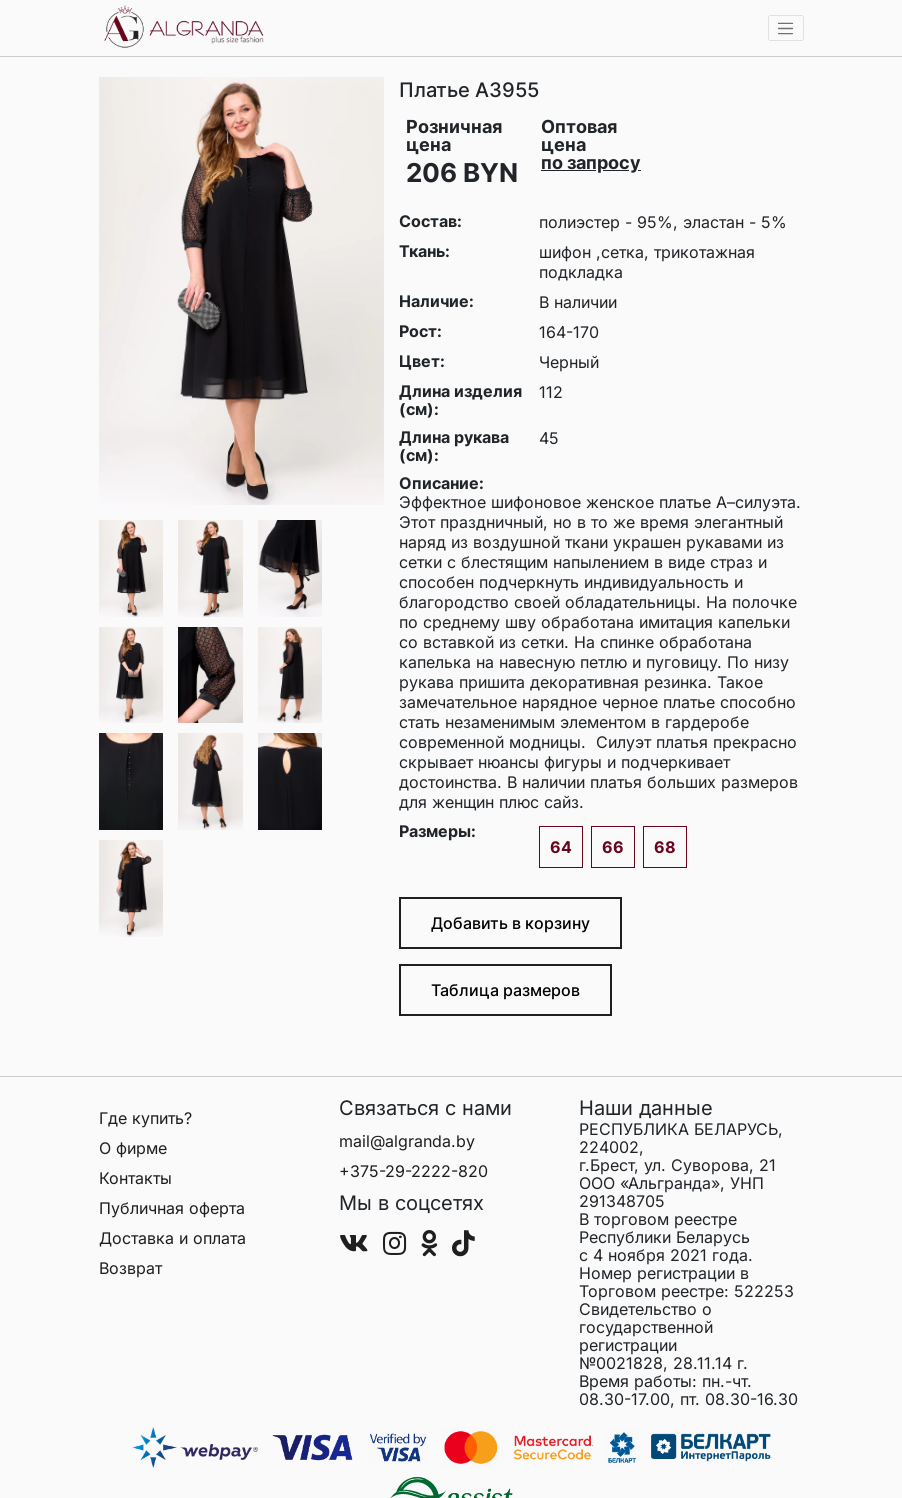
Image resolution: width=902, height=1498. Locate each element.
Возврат (130, 1268)
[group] (241, 291)
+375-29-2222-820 (413, 1171)
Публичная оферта (172, 1208)
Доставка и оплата (172, 1238)
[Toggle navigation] (786, 28)
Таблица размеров (505, 990)
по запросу (591, 162)
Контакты (135, 1178)
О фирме (133, 1148)
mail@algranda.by (407, 1141)
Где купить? (145, 1118)
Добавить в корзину (510, 923)
